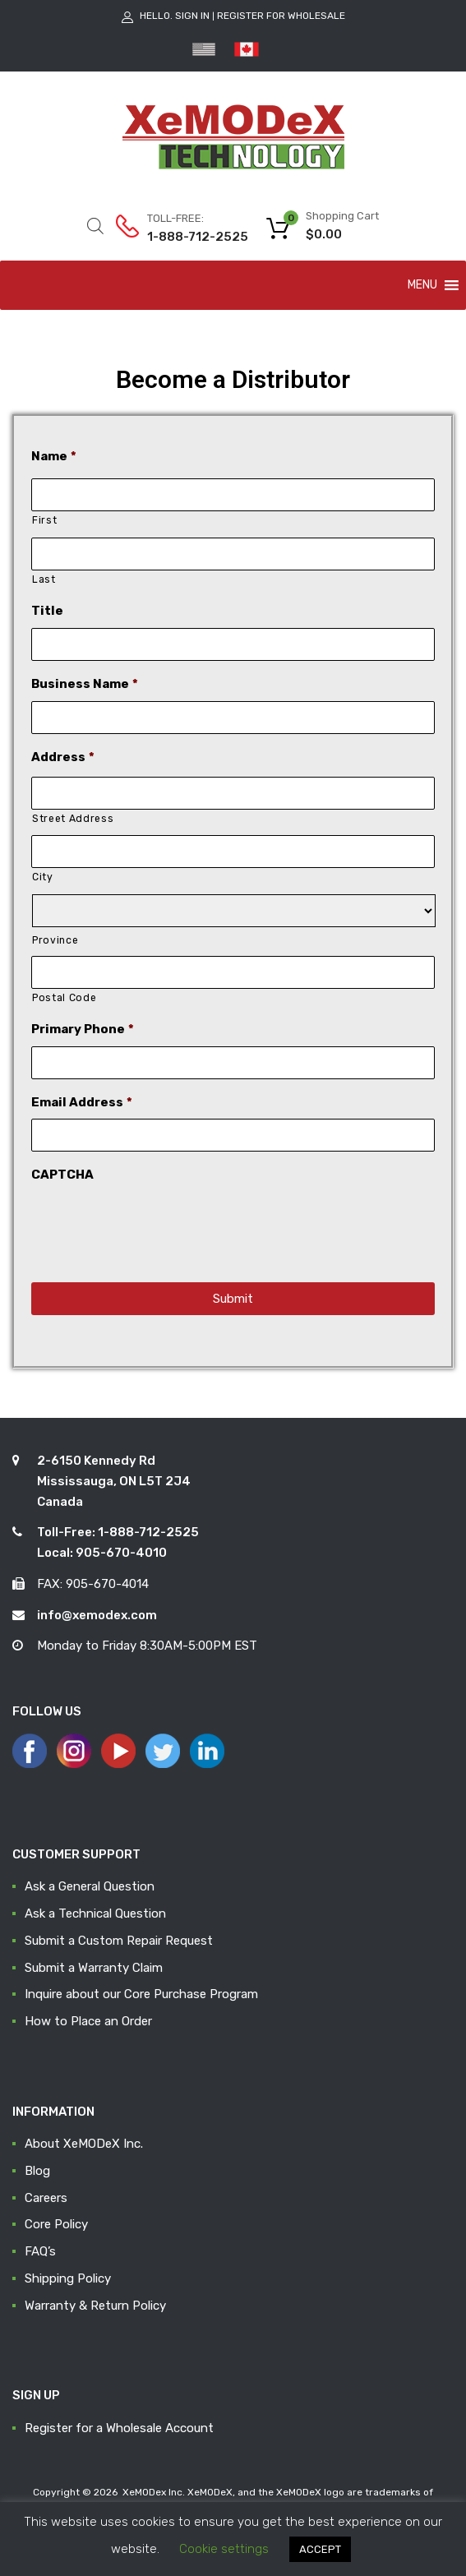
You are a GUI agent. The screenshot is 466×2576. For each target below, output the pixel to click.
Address (63, 757)
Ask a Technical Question (95, 1913)
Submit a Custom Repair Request (119, 1940)
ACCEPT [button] (320, 2549)
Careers (46, 2198)
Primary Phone (82, 1029)
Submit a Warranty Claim (94, 1967)
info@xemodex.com (97, 1615)
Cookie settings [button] (224, 2548)
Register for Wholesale (281, 15)
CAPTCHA (62, 1174)
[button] (422, 285)
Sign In (192, 15)
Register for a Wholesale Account (119, 2428)
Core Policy (56, 2224)
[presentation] (156, 1224)
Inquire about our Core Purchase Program (141, 1994)
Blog (37, 2170)
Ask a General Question (90, 1886)
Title (47, 610)
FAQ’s (40, 2251)
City (42, 877)
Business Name (84, 683)
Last (44, 579)
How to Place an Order (88, 2021)
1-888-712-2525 (187, 236)
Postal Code (64, 998)
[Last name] (233, 554)
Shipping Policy (68, 2278)
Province (55, 940)
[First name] (233, 494)
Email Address (81, 1102)
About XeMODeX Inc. (84, 2143)
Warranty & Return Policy (95, 2305)
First (44, 520)
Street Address (72, 818)
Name (53, 456)
